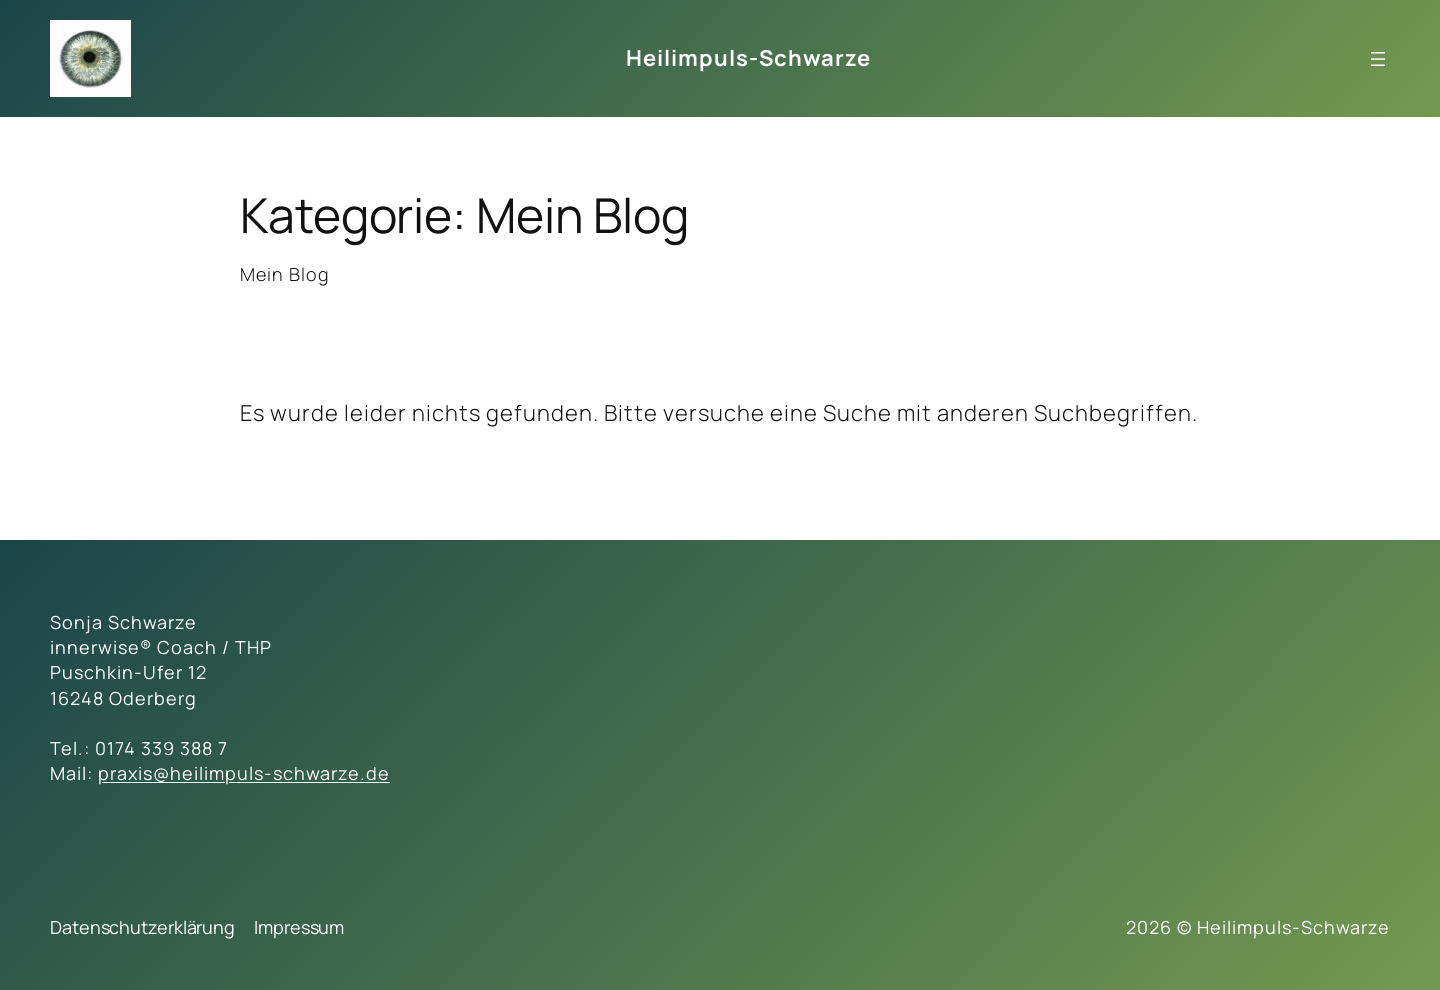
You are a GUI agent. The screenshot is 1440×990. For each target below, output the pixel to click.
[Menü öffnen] (1378, 59)
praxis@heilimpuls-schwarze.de (244, 773)
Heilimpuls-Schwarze (748, 58)
